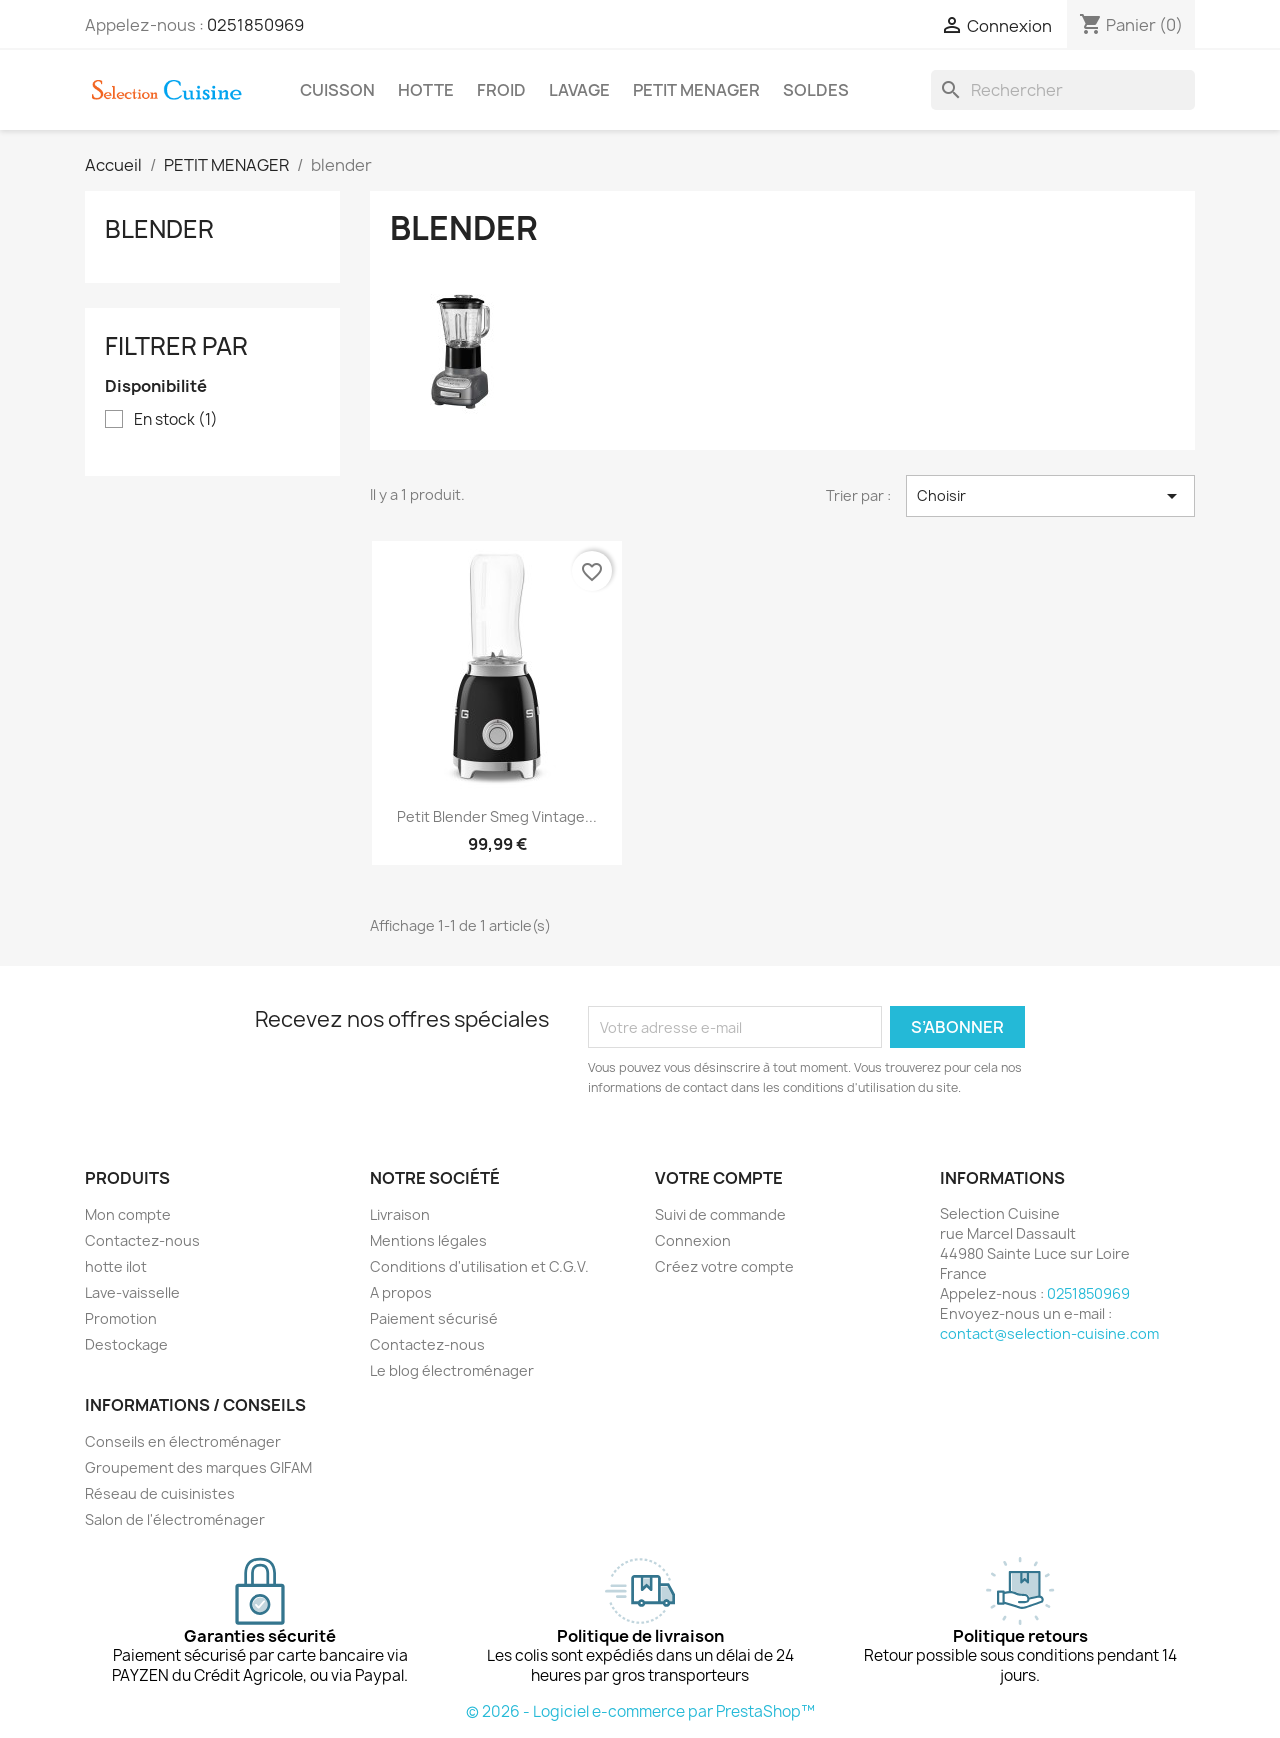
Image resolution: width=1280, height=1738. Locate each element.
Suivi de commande (720, 1214)
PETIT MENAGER (696, 90)
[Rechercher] (1063, 90)
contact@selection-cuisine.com (1049, 1333)
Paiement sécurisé (434, 1318)
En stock (176, 420)
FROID (501, 90)
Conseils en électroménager (183, 1441)
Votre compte (719, 1178)
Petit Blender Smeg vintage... (497, 816)
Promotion (121, 1318)
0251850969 (255, 25)
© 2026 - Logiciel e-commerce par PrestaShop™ (640, 1711)
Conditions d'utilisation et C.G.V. (479, 1266)
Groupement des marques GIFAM (198, 1467)
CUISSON (337, 90)
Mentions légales (428, 1240)
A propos (401, 1292)
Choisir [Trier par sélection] (1050, 496)
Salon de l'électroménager (175, 1519)
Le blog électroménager (452, 1370)
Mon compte (128, 1214)
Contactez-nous (142, 1240)
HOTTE (426, 90)
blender (159, 229)
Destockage (126, 1344)
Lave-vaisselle (132, 1292)
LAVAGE (579, 90)
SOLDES (816, 90)
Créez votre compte (724, 1266)
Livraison (400, 1214)
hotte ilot (116, 1266)
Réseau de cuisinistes (160, 1493)
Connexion (693, 1240)
